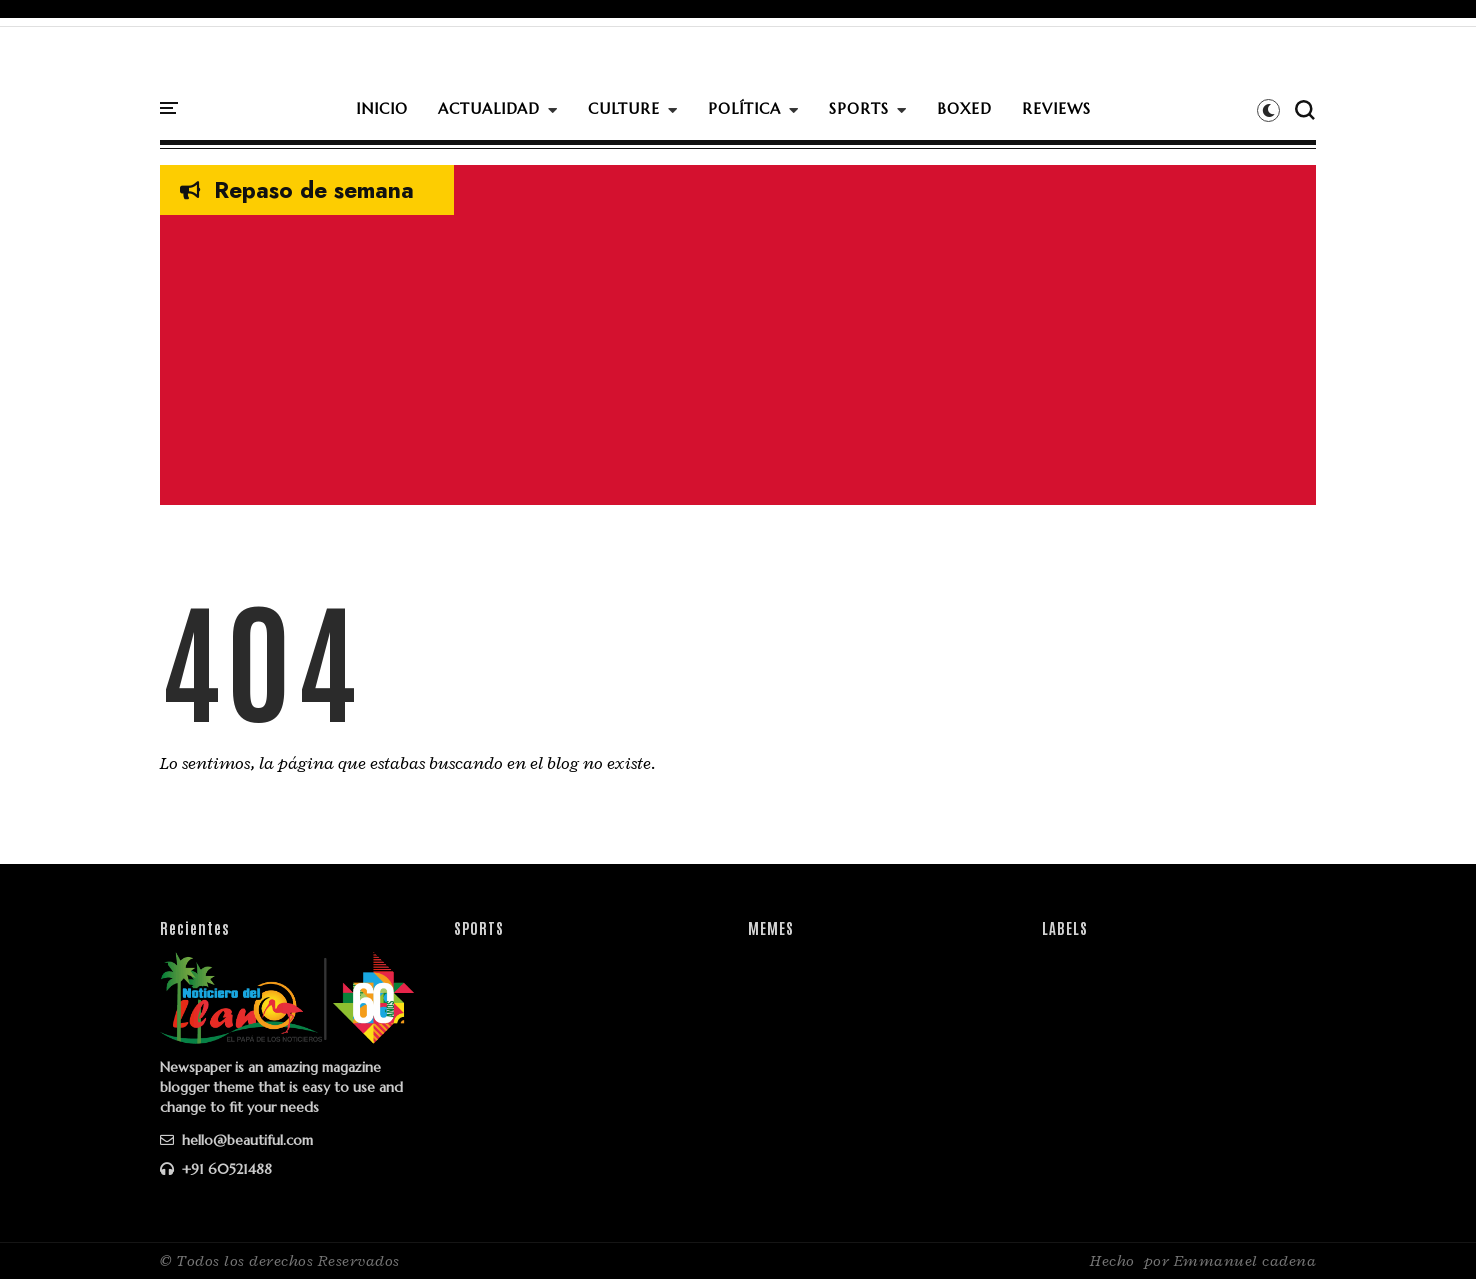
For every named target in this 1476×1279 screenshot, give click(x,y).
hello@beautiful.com (236, 1140)
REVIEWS (1056, 108)
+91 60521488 (216, 1169)
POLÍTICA (744, 108)
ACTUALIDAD (489, 108)
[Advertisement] (738, 365)
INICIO (382, 108)
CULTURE (624, 108)
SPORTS (859, 108)
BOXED (964, 108)
